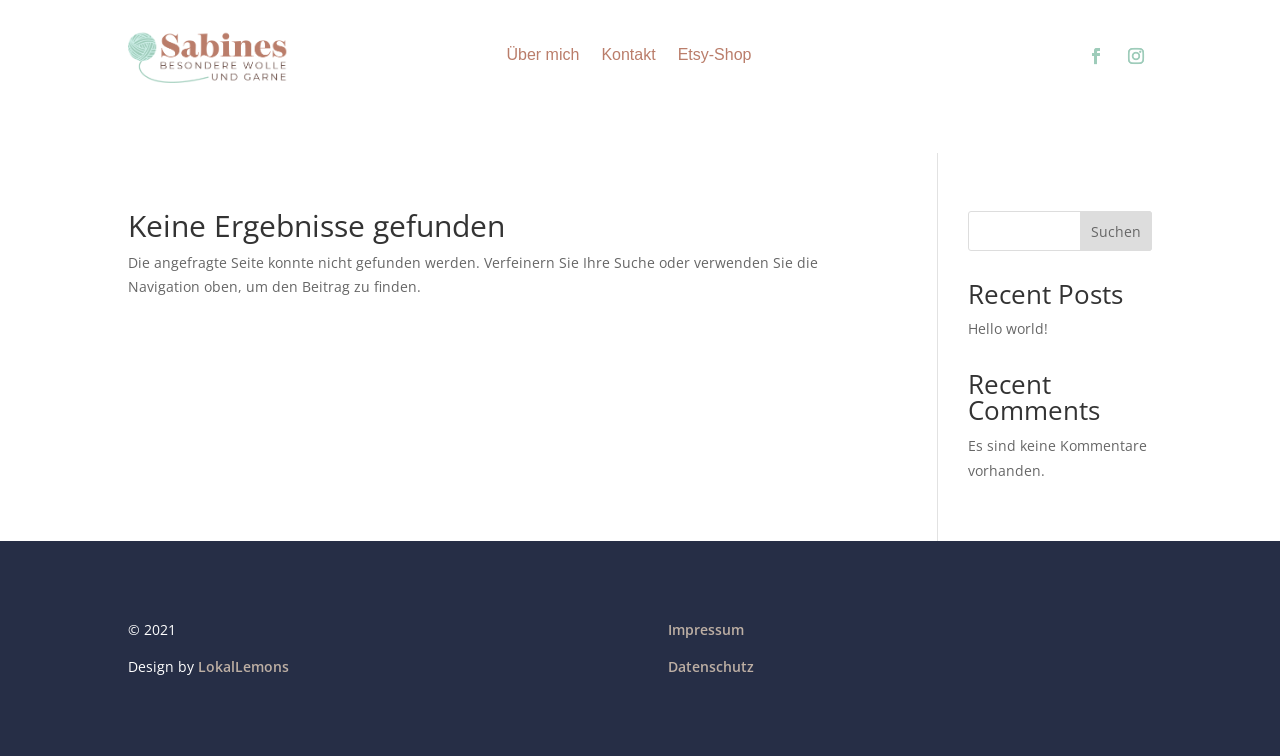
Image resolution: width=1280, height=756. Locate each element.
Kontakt (628, 54)
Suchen (1116, 231)
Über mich (542, 54)
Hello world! (1008, 328)
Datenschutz (711, 666)
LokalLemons (243, 666)
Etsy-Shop (715, 54)
